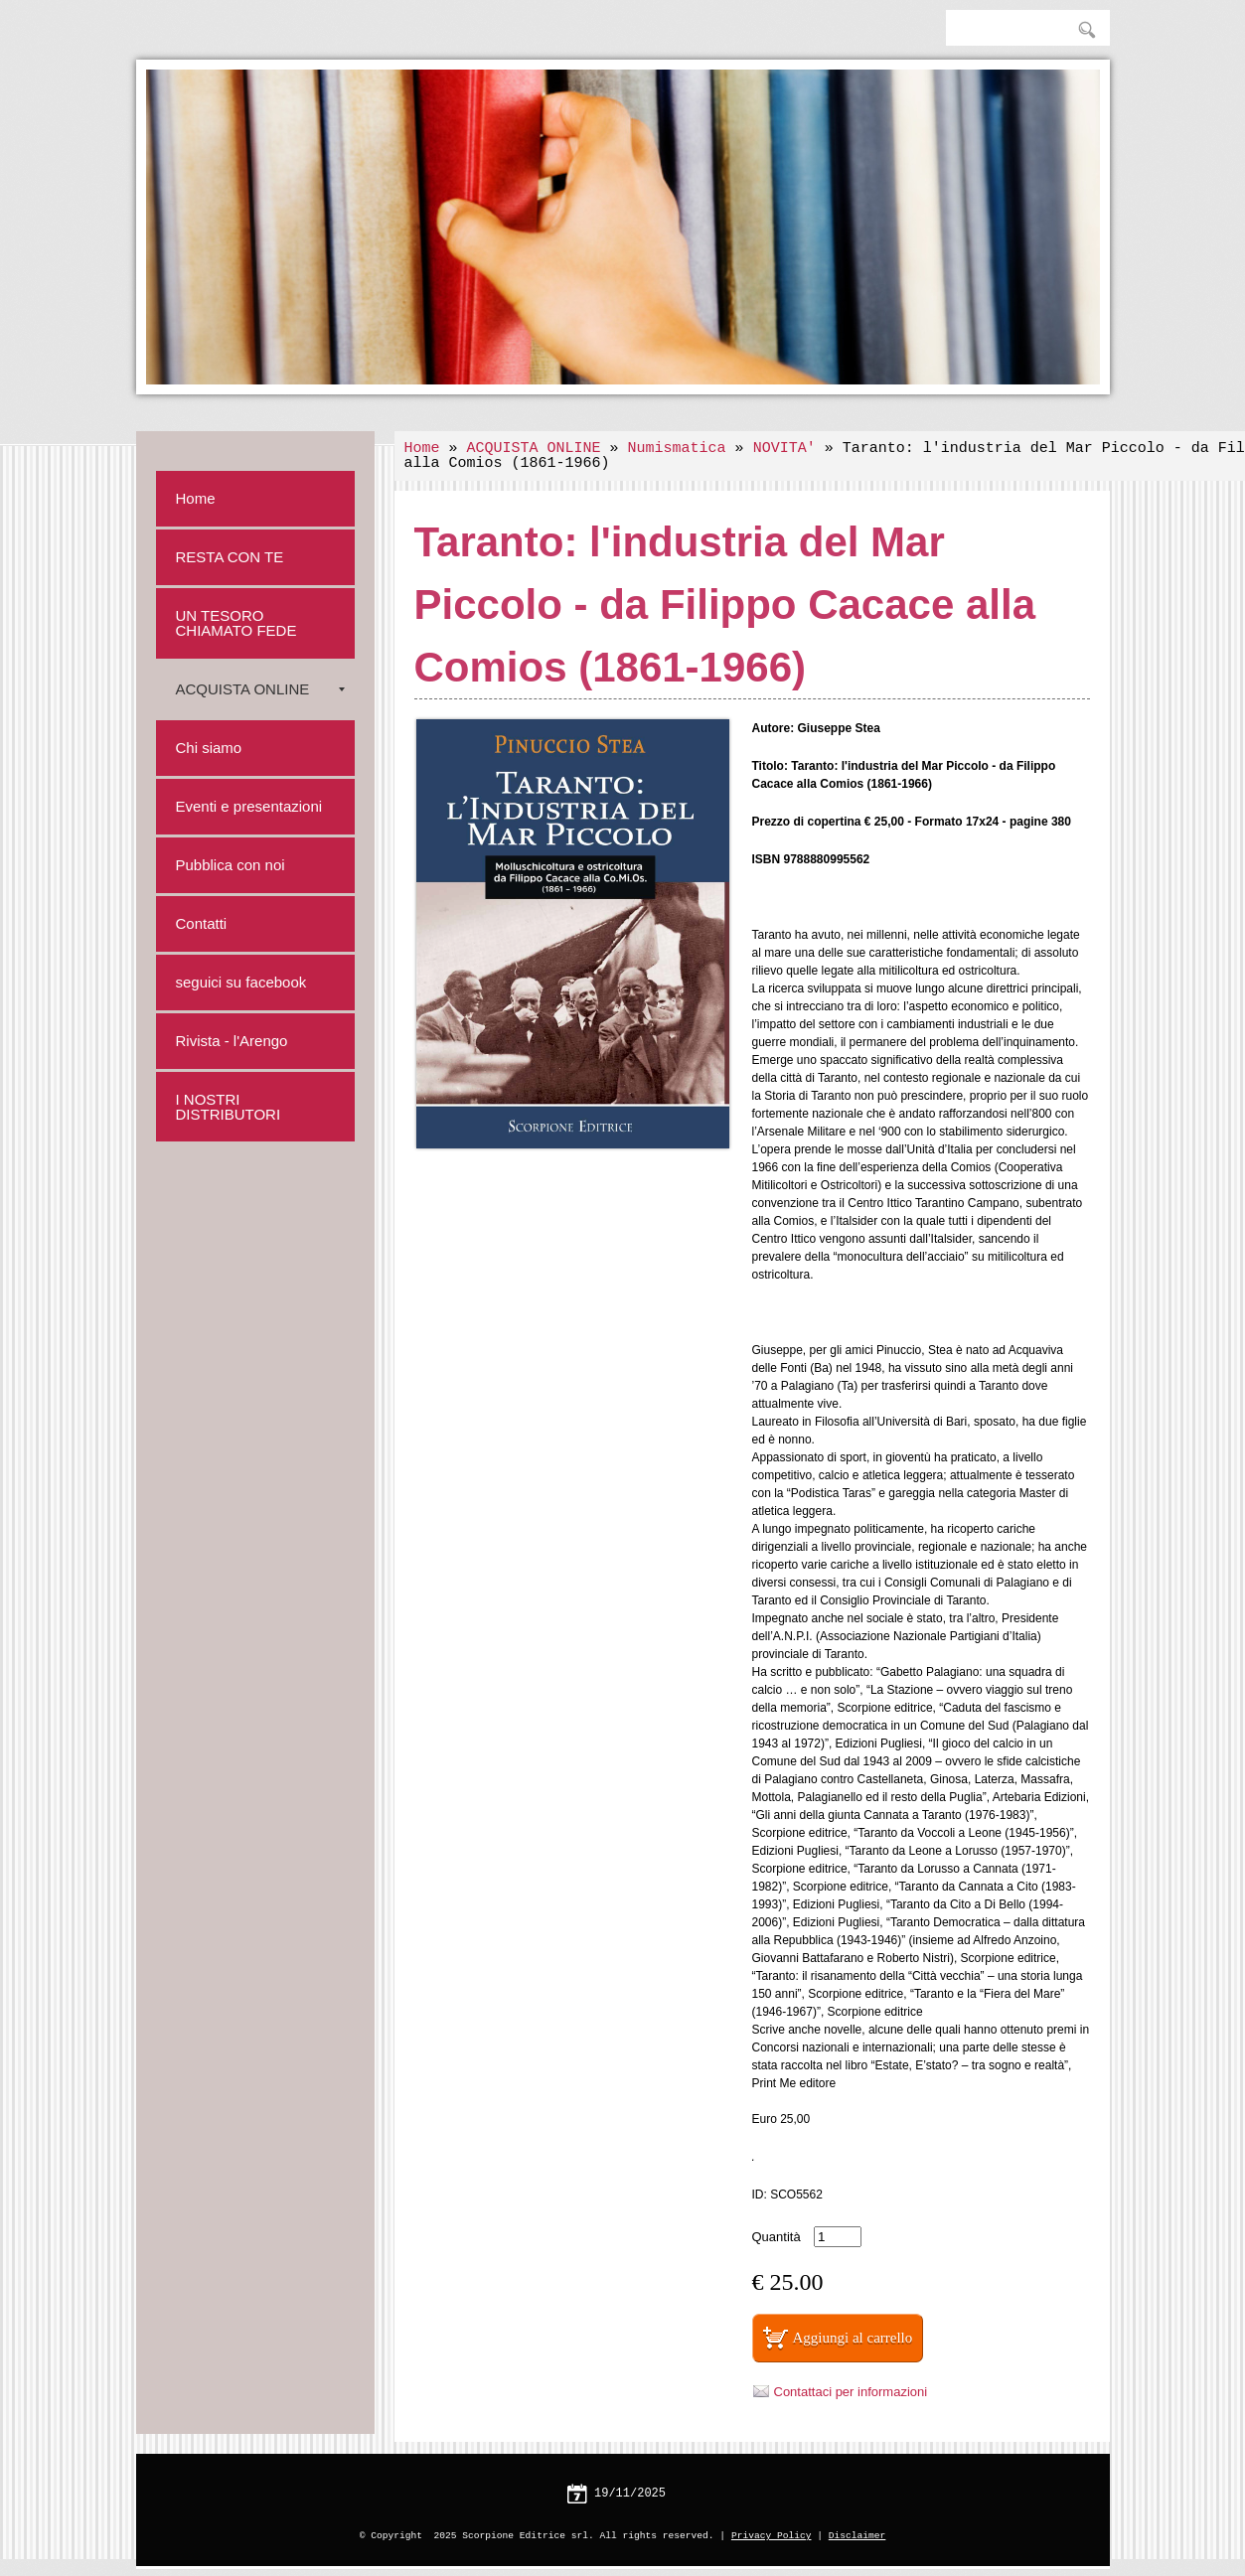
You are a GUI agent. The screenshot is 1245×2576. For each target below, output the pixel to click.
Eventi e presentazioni (249, 806)
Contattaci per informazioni (851, 2391)
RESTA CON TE (230, 556)
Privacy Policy (771, 2535)
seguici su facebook (241, 982)
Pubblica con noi (230, 864)
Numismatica (677, 448)
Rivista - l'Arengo (232, 1040)
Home (422, 448)
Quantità (776, 2236)
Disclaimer (857, 2535)
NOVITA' (784, 448)
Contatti (202, 923)
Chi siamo (209, 747)
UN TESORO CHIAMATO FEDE (236, 623)
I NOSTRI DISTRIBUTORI (228, 1107)
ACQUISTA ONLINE (534, 448)
